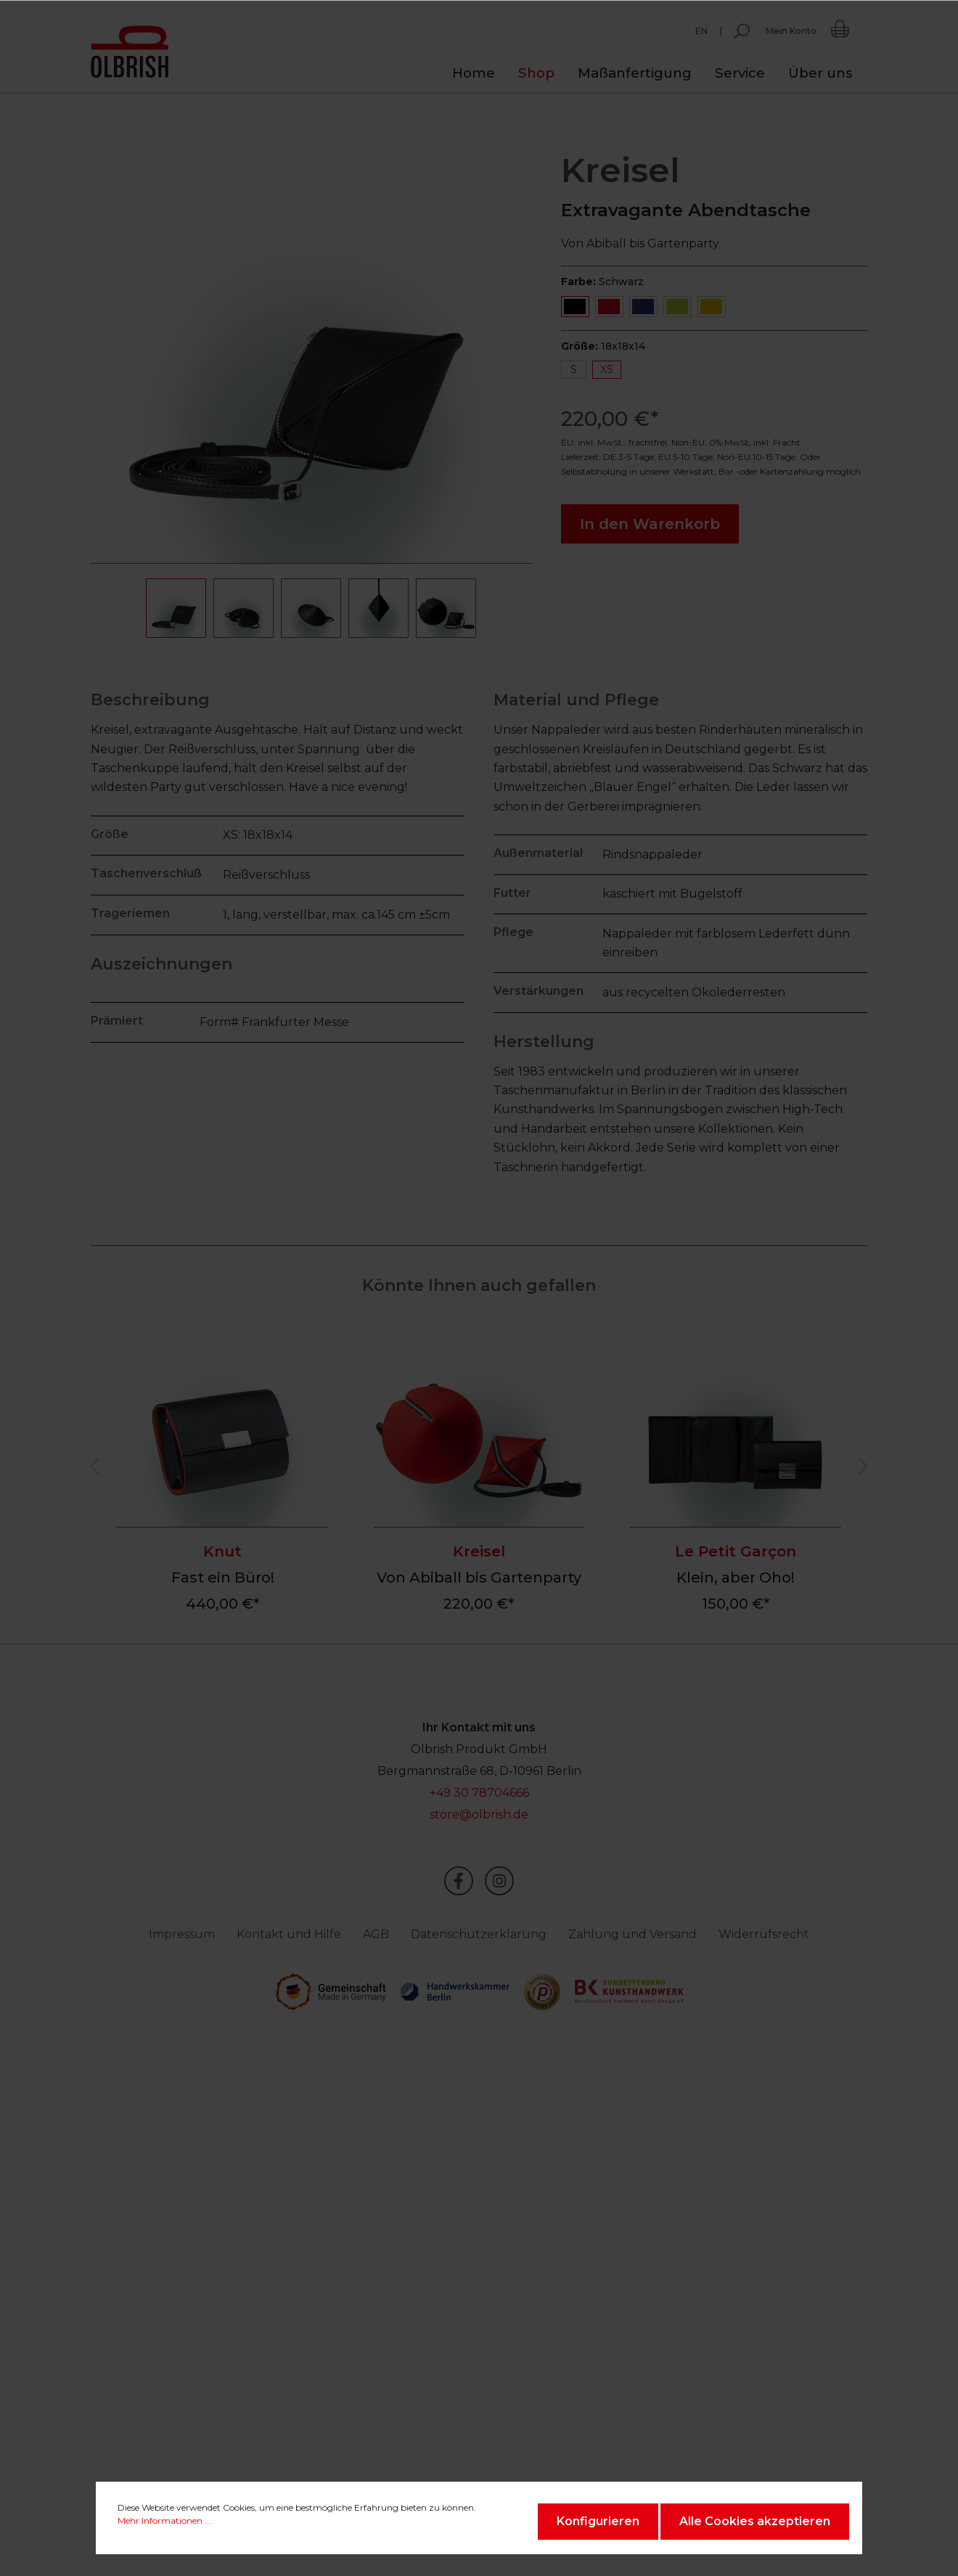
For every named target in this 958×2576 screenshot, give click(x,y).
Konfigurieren (598, 2521)
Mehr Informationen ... (164, 2520)
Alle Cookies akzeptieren (754, 2521)
